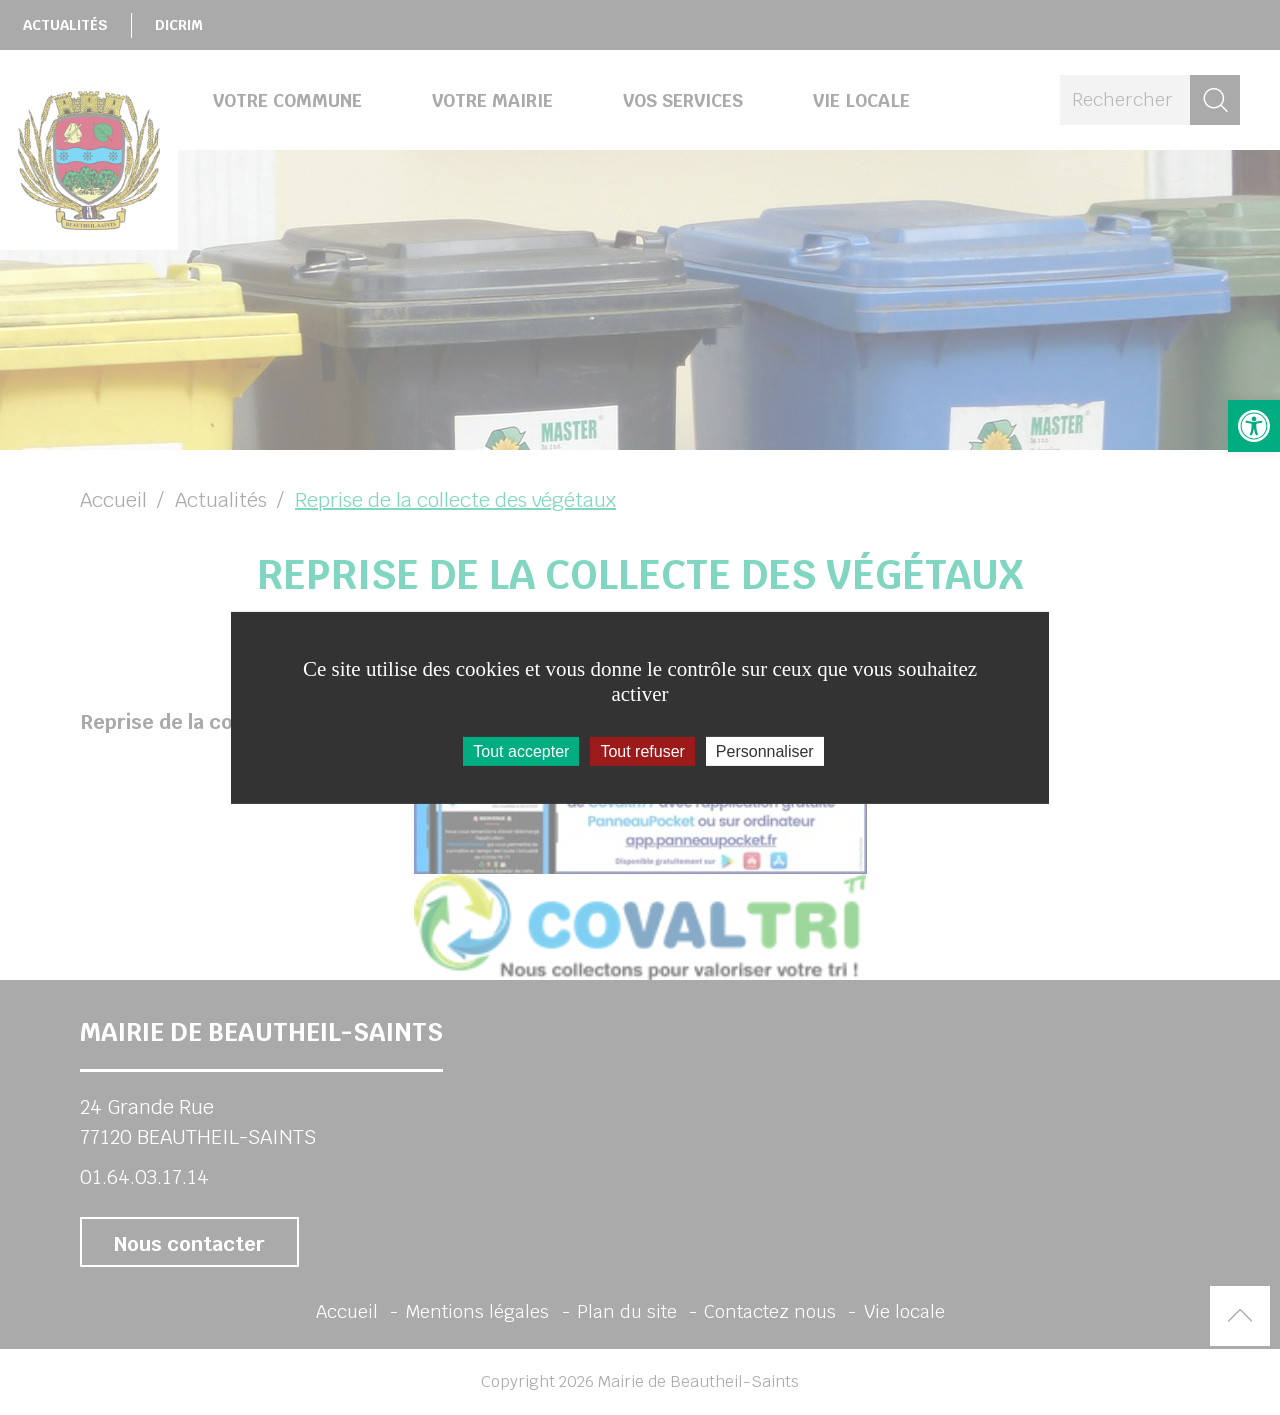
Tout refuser (642, 750)
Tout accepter (521, 750)
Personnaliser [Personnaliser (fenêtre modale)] (765, 750)
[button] (1254, 426)
